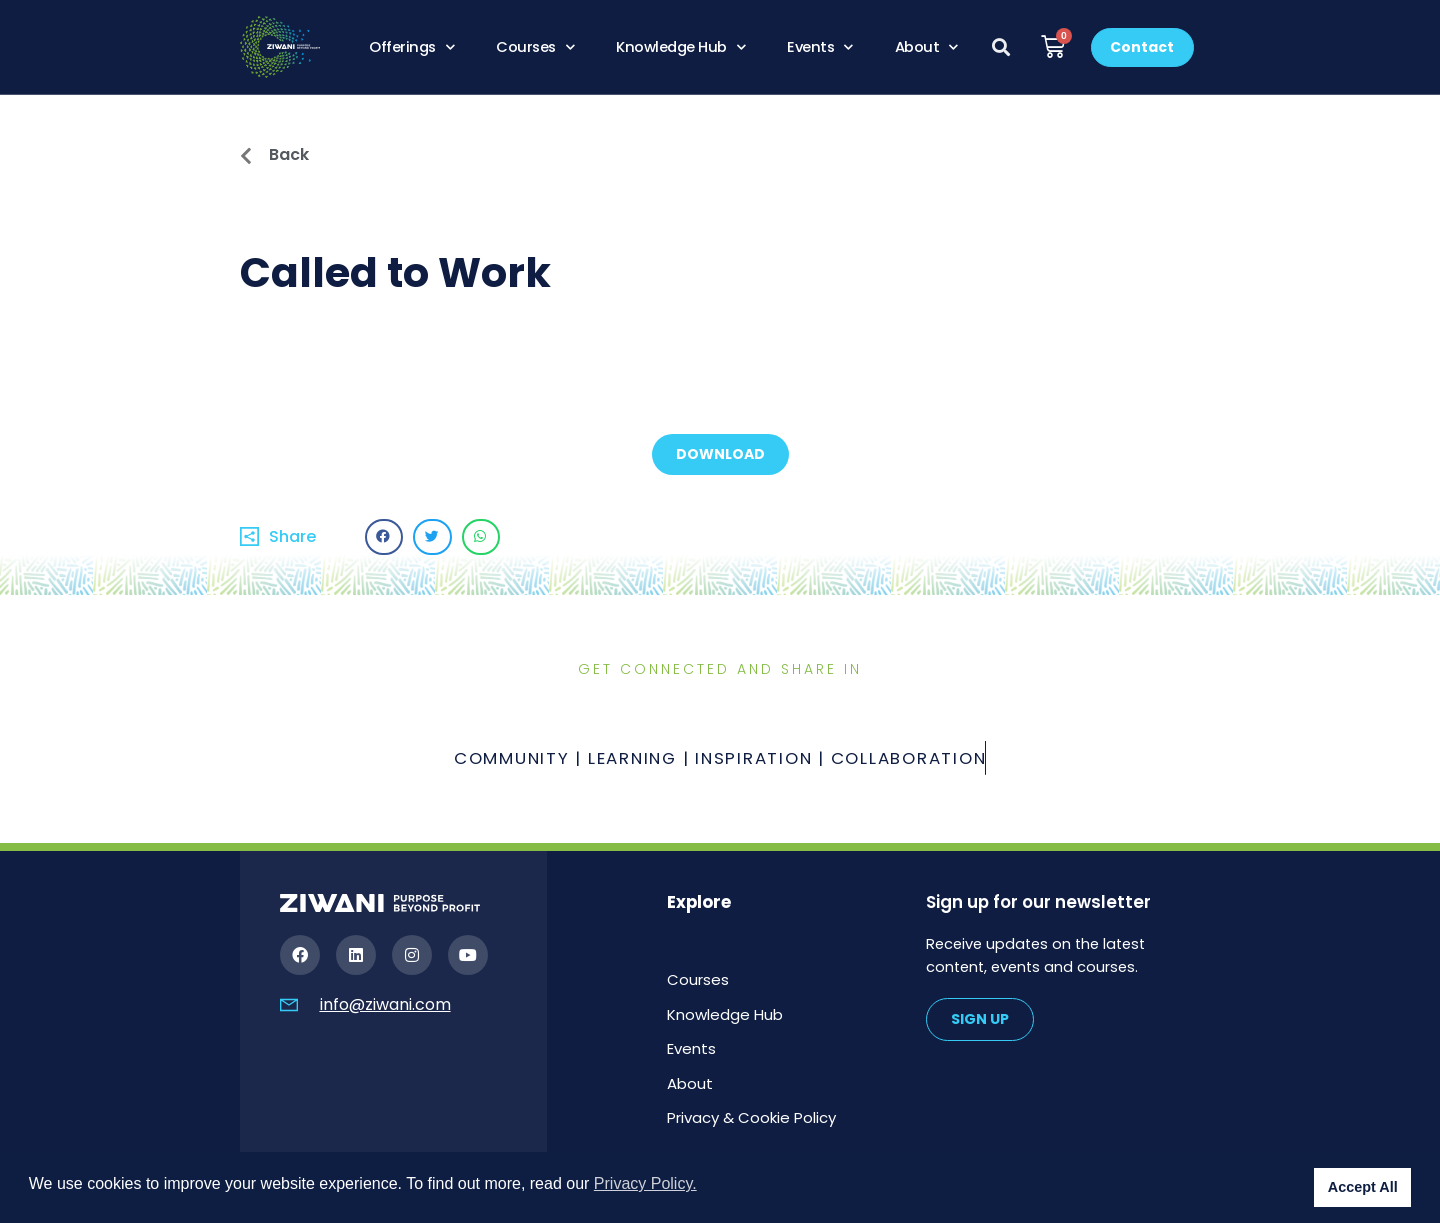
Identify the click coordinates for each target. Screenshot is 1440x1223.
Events (820, 47)
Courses (535, 47)
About (926, 47)
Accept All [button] (1363, 1187)
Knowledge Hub (680, 47)
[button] (1001, 47)
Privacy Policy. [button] (645, 1183)
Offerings (411, 47)
